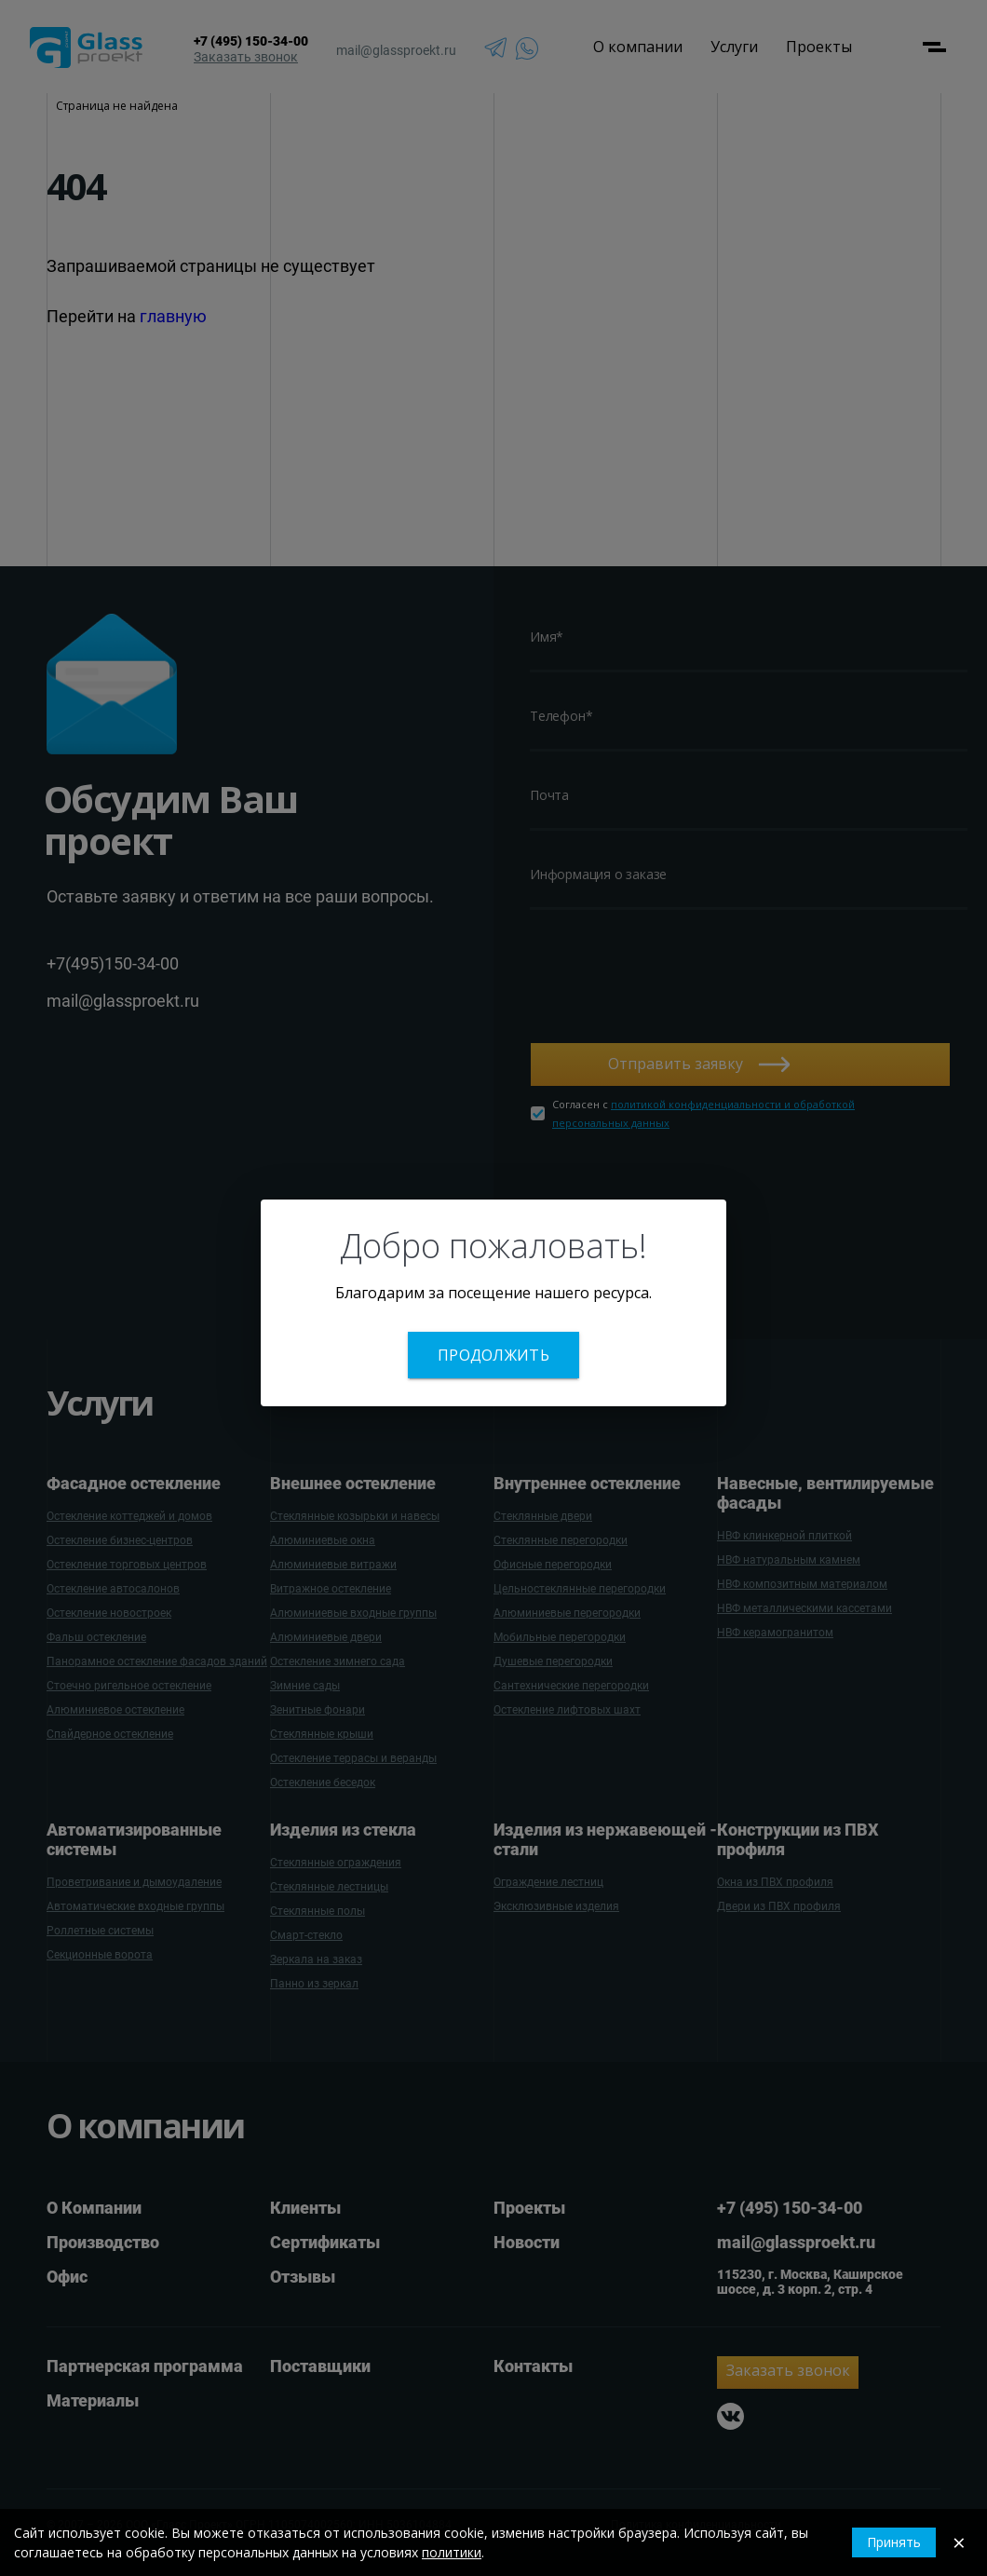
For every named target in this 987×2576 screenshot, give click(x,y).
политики (451, 2552)
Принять (894, 2542)
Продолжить (493, 1355)
